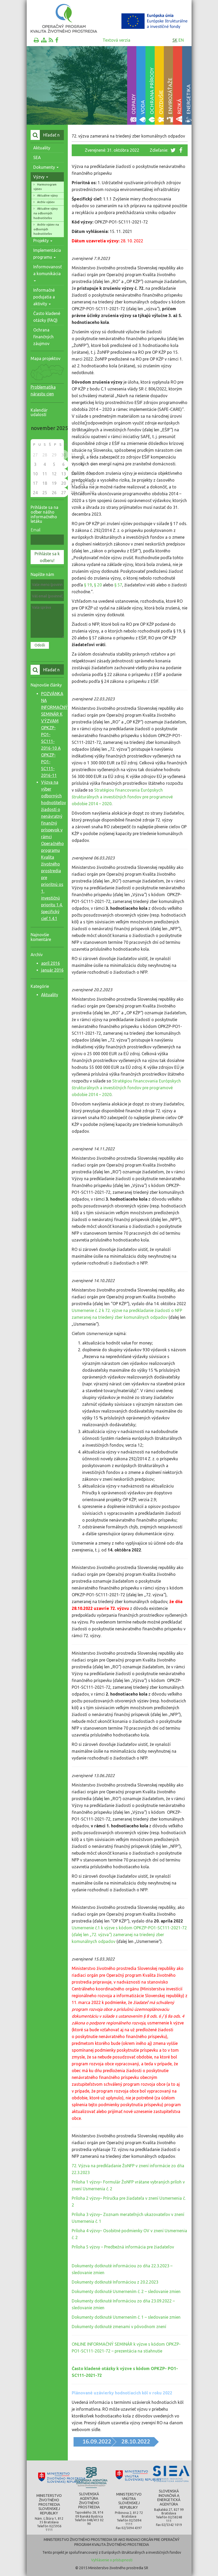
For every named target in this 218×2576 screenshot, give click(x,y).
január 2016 (52, 970)
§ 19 (88, 584)
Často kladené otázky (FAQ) (46, 317)
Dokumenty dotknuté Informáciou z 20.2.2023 (115, 2282)
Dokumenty (46, 167)
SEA (37, 157)
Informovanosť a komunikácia (47, 272)
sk (174, 40)
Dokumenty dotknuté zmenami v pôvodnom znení (119, 2326)
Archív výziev (46, 202)
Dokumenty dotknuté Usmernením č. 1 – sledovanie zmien (126, 2317)
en (181, 40)
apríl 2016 (50, 963)
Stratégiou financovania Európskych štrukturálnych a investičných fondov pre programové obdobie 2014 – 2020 (122, 797)
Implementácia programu (47, 253)
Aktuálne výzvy (47, 195)
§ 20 (98, 584)
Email (36, 529)
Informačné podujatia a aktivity (44, 297)
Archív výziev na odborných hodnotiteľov (46, 229)
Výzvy (40, 177)
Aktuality (41, 147)
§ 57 (118, 584)
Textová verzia (116, 40)
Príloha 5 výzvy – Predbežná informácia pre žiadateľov (123, 2247)
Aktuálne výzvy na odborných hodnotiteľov (45, 213)
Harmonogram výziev (45, 187)
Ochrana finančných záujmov (43, 337)
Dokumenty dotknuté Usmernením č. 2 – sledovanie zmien (126, 2291)
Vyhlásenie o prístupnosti (111, 2560)
